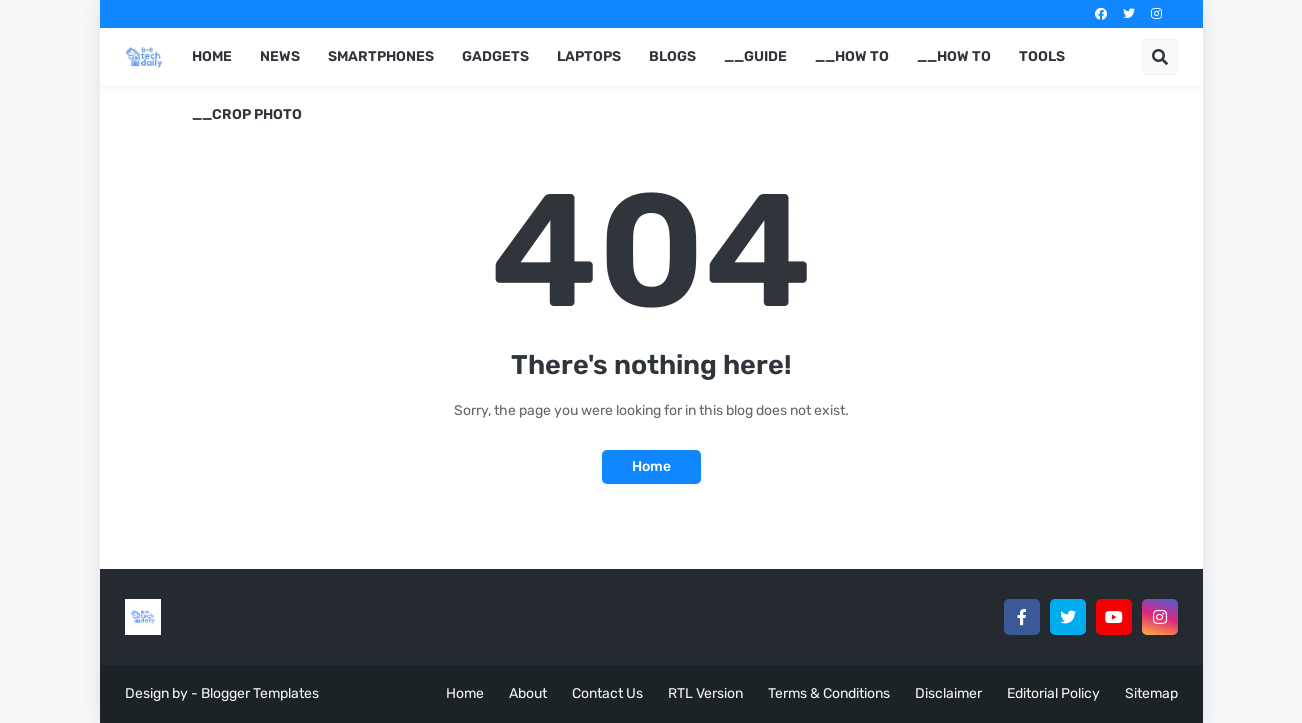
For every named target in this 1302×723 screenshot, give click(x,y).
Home (651, 466)
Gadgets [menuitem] (495, 56)
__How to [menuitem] (852, 56)
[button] (1160, 57)
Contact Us (607, 693)
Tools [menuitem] (1042, 56)
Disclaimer (948, 693)
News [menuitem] (280, 56)
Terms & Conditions (829, 693)
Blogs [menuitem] (672, 56)
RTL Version (705, 693)
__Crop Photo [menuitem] (247, 114)
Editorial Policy (1053, 693)
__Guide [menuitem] (755, 56)
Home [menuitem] (212, 56)
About (528, 693)
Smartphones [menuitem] (381, 56)
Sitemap (1151, 693)
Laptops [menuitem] (589, 56)
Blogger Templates (260, 693)
